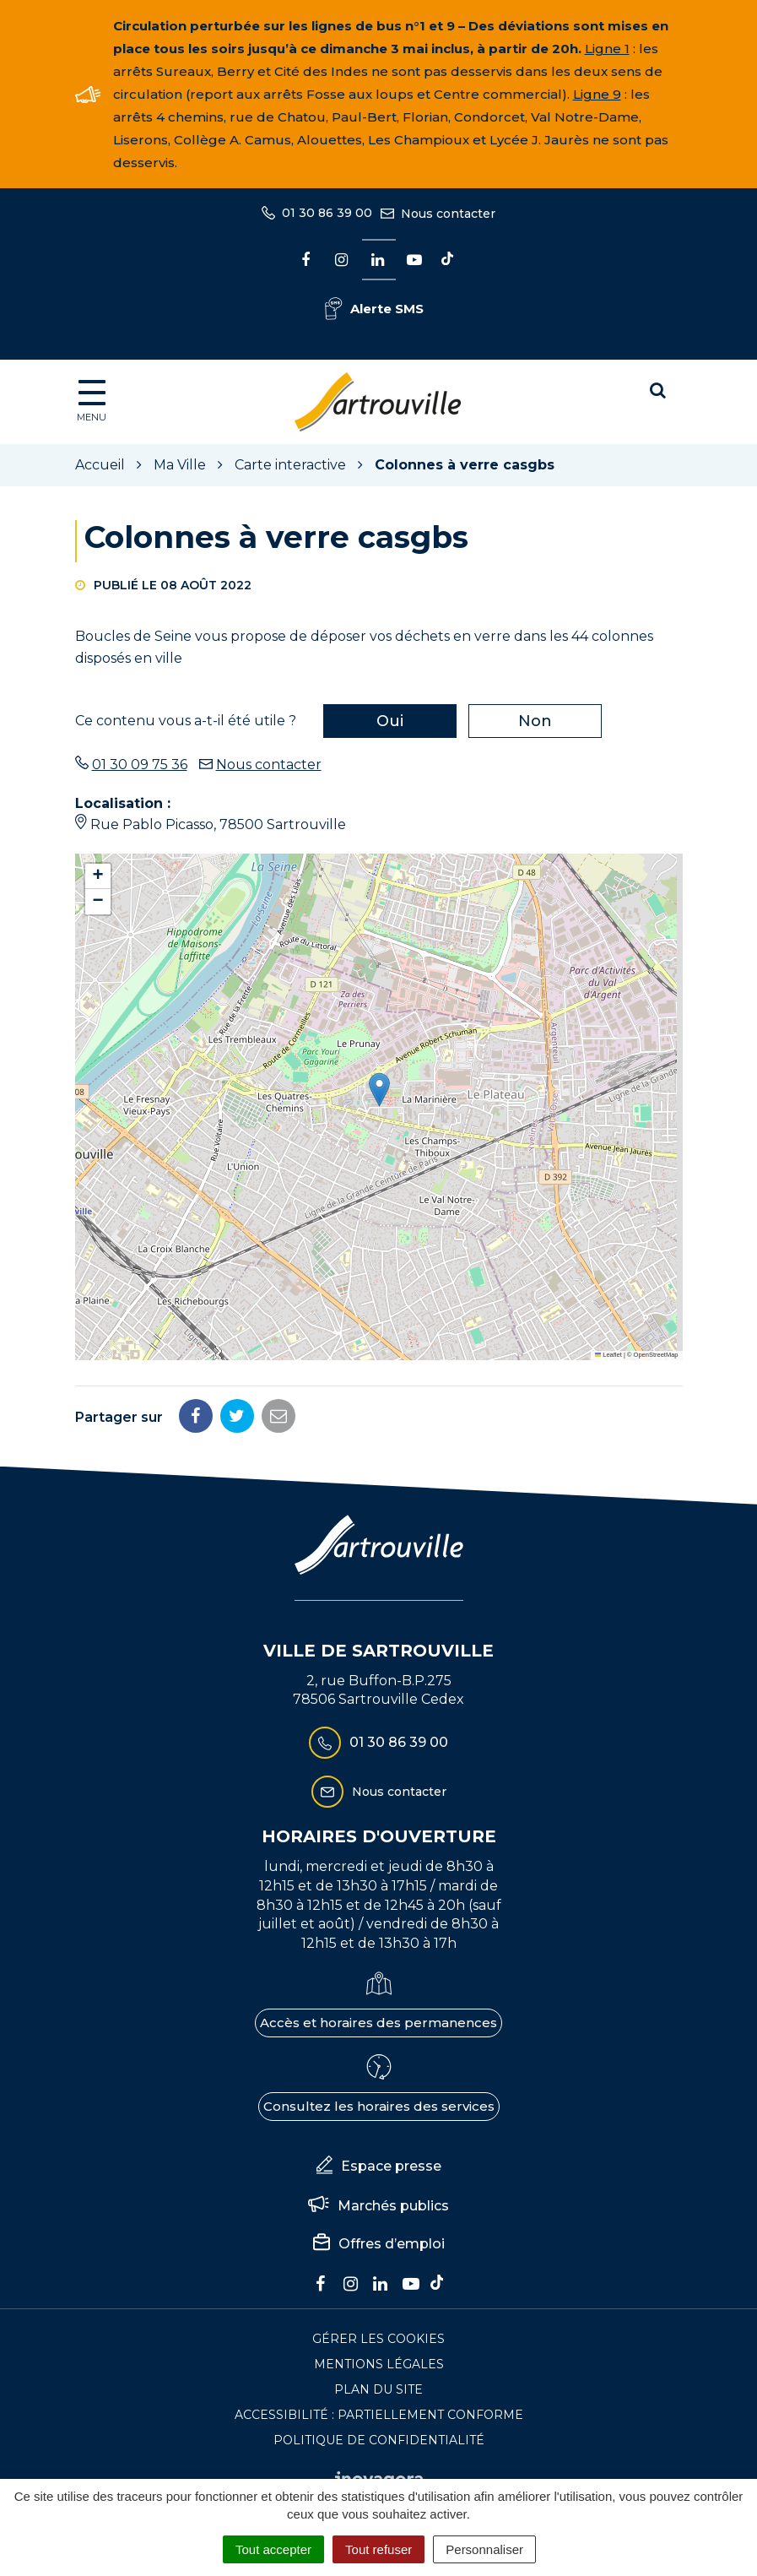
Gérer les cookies (378, 2338)
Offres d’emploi (379, 2244)
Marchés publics (378, 2205)
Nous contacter (269, 765)
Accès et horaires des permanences (378, 2023)
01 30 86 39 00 (378, 1743)
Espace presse (378, 2166)
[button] (379, 1089)
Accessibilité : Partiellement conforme (379, 2414)
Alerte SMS (374, 308)
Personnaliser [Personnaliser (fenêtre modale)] (484, 2549)
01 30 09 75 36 (139, 765)
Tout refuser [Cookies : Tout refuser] (378, 2549)
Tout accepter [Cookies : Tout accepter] (273, 2549)
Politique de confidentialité (378, 2440)
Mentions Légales (379, 2364)
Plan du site (378, 2389)
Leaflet (608, 1355)
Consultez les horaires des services (379, 2106)
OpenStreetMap (656, 1355)
